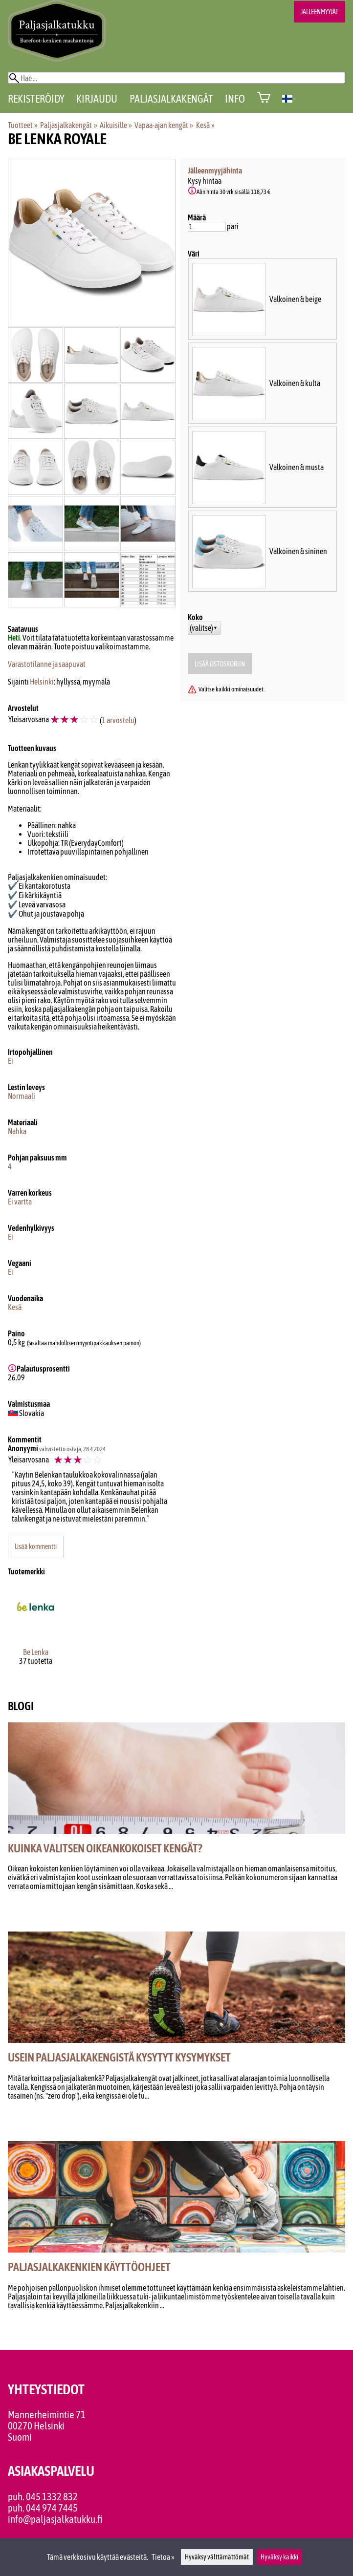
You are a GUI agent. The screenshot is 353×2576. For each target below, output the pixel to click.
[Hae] (176, 78)
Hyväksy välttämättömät (217, 2557)
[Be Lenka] (35, 1634)
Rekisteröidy (36, 98)
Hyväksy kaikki (279, 2557)
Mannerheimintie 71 (47, 2414)
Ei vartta (20, 1201)
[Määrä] (207, 227)
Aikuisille (116, 125)
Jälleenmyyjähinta (215, 170)
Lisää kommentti (36, 1546)
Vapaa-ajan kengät (163, 125)
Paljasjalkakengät (171, 98)
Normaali (21, 1096)
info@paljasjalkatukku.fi (55, 2519)
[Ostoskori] (263, 98)
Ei (10, 1060)
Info (235, 98)
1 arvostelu (118, 720)
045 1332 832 (52, 2496)
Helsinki (42, 681)
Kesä (205, 125)
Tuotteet (23, 125)
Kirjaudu (96, 98)
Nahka (17, 1131)
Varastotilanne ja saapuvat (47, 664)
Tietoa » (163, 2557)
